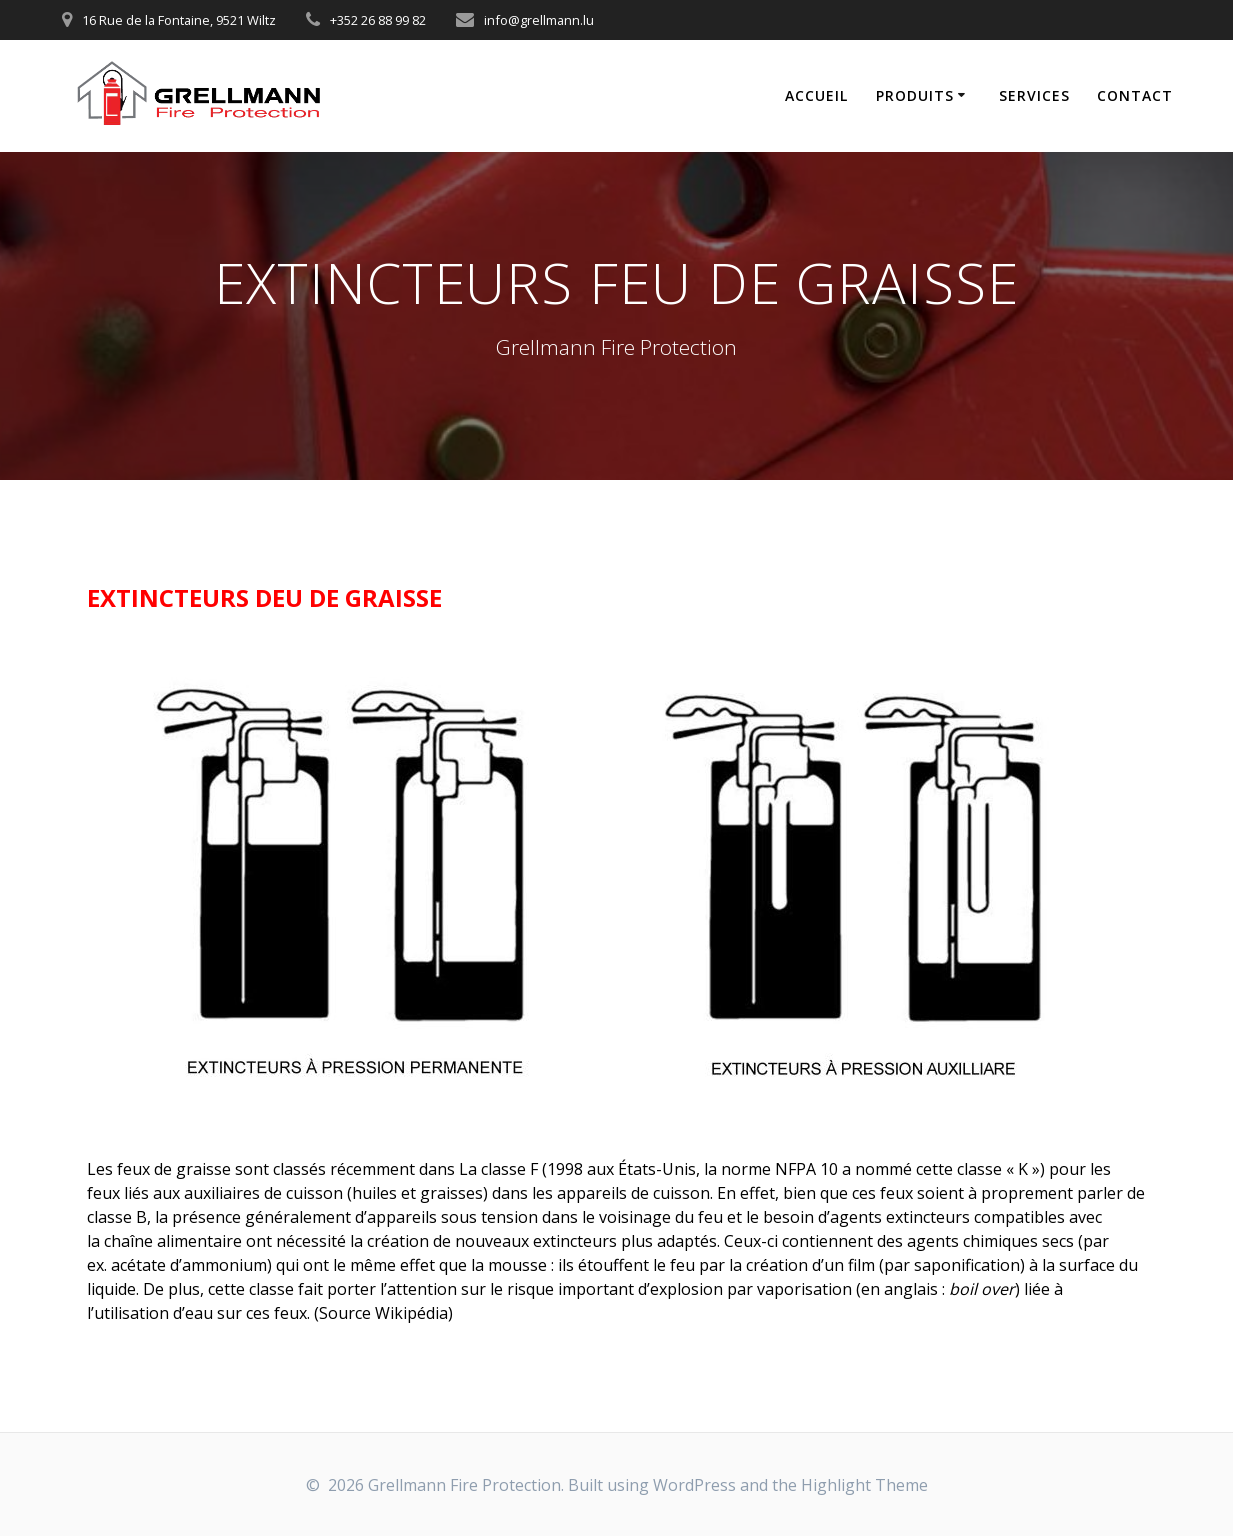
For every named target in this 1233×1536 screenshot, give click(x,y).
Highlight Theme (864, 1485)
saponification (967, 1265)
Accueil (816, 95)
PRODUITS (915, 95)
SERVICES (1034, 95)
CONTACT (1135, 95)
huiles (374, 1193)
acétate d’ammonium (189, 1265)
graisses (451, 1193)
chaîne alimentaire (173, 1241)
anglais (911, 1289)
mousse (517, 1265)
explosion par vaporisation (751, 1289)
